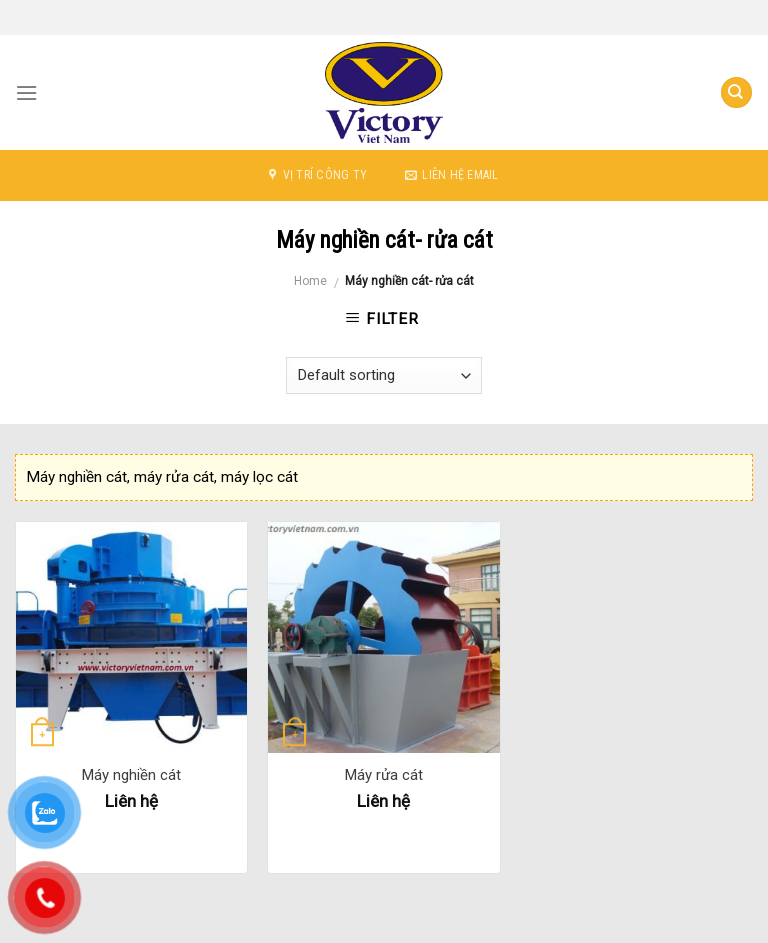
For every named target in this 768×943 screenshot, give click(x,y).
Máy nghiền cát (131, 775)
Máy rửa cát (384, 775)
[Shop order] (384, 375)
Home (310, 281)
